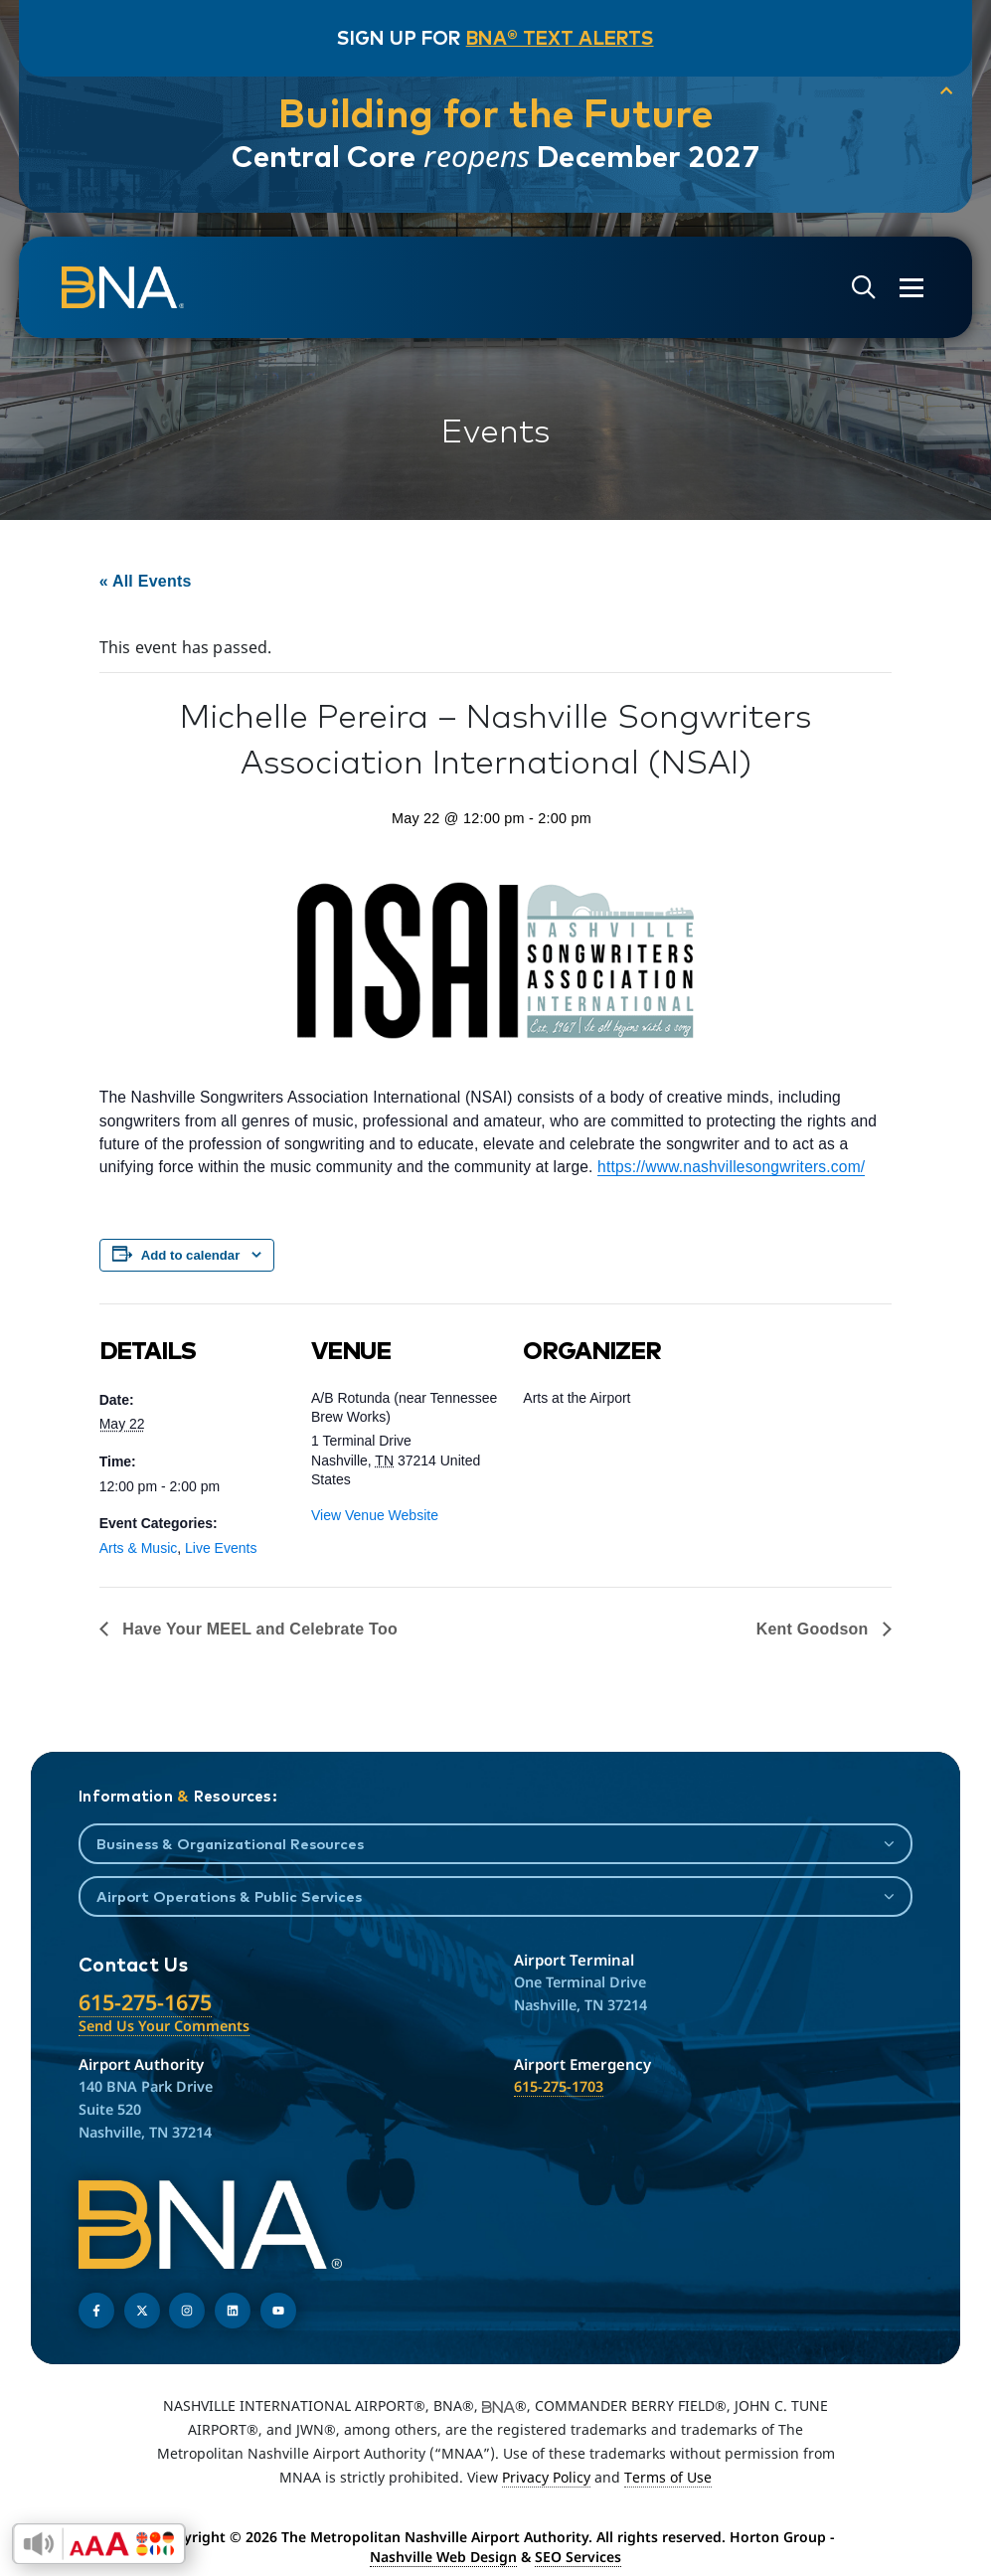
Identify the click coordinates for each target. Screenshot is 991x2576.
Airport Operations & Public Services (229, 1896)
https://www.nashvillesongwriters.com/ (731, 1166)
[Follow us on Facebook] (96, 2310)
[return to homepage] (134, 288)
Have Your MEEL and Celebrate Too (258, 1629)
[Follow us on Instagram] (187, 2310)
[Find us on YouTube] (278, 2310)
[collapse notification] (921, 93)
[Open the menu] (899, 287)
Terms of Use (668, 2477)
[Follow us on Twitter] (142, 2310)
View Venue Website (374, 1515)
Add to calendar (191, 1255)
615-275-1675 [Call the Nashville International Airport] (145, 2001)
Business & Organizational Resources (230, 1843)
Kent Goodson (815, 1629)
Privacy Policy (546, 2477)
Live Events (220, 1548)
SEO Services (578, 2556)
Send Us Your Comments (164, 2025)
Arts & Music (138, 1548)
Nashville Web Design (443, 2556)
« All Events (145, 581)
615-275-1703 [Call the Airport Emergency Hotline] (558, 2086)
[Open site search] (852, 287)
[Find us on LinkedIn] (232, 2310)
